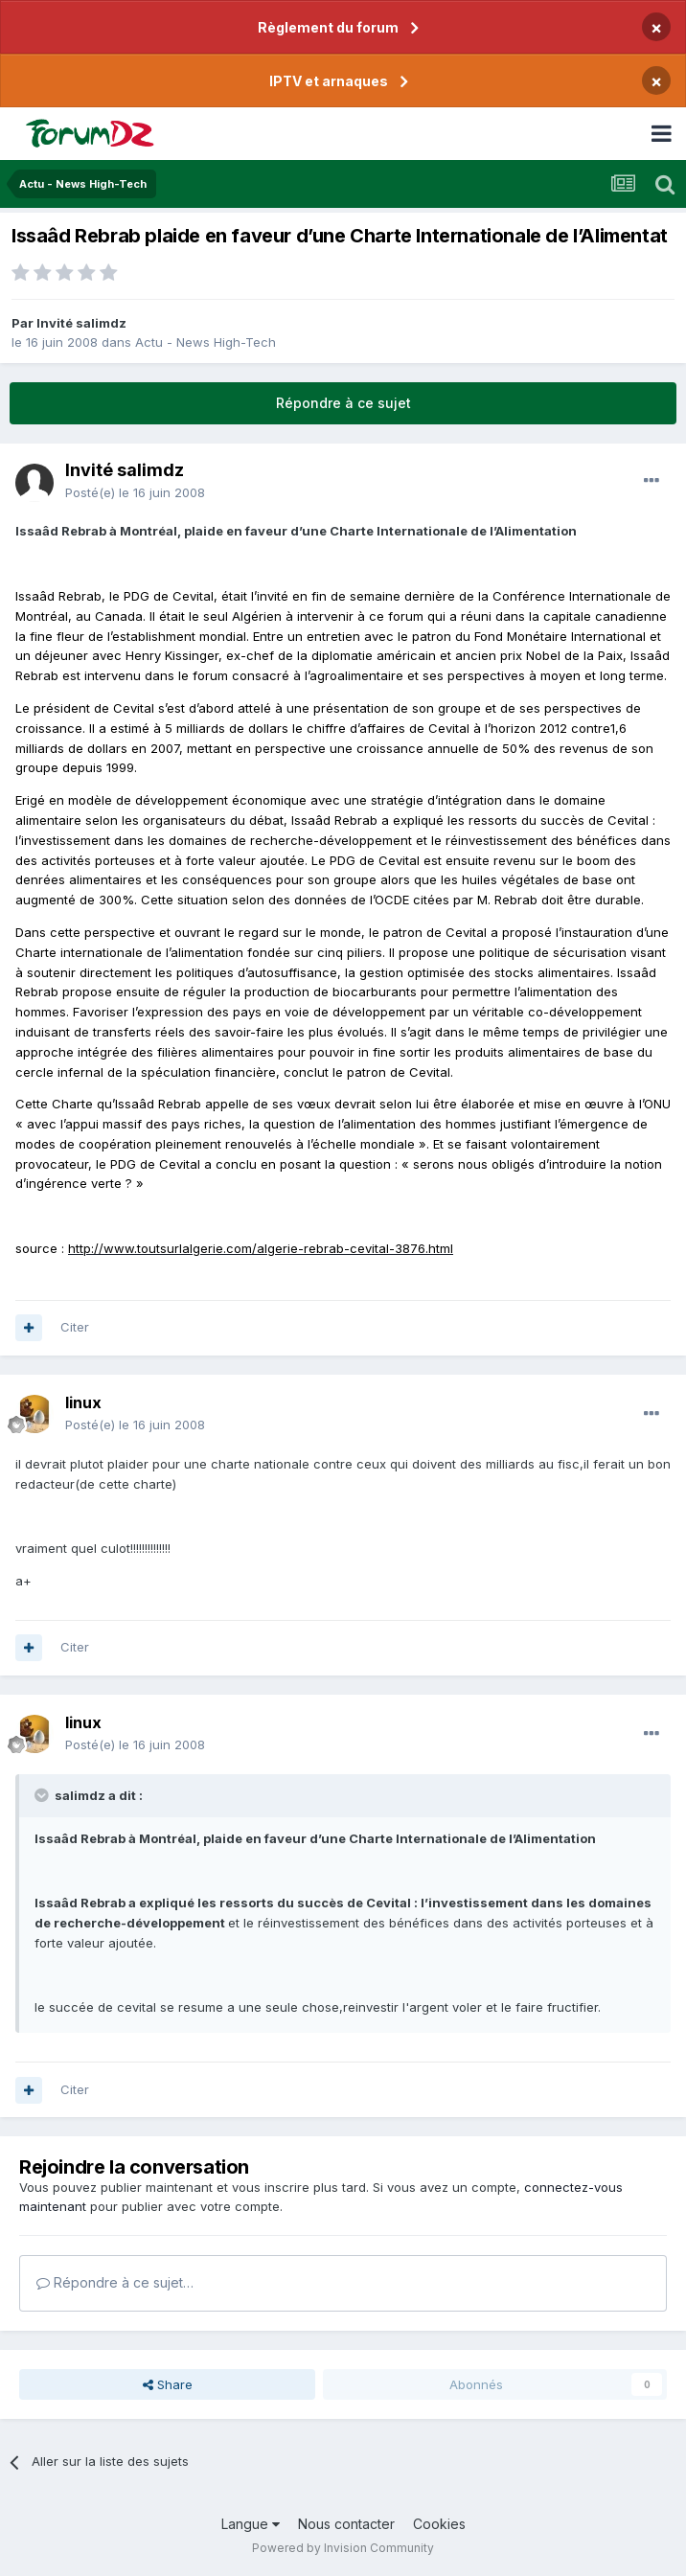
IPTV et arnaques (328, 81)
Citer (74, 1326)
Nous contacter (346, 2524)
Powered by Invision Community (343, 2548)
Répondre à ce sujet (343, 403)
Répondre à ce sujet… (115, 2282)
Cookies (439, 2524)
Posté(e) (135, 492)
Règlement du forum (328, 27)
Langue (250, 2524)
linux (83, 1402)
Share (168, 2384)
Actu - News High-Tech (205, 342)
